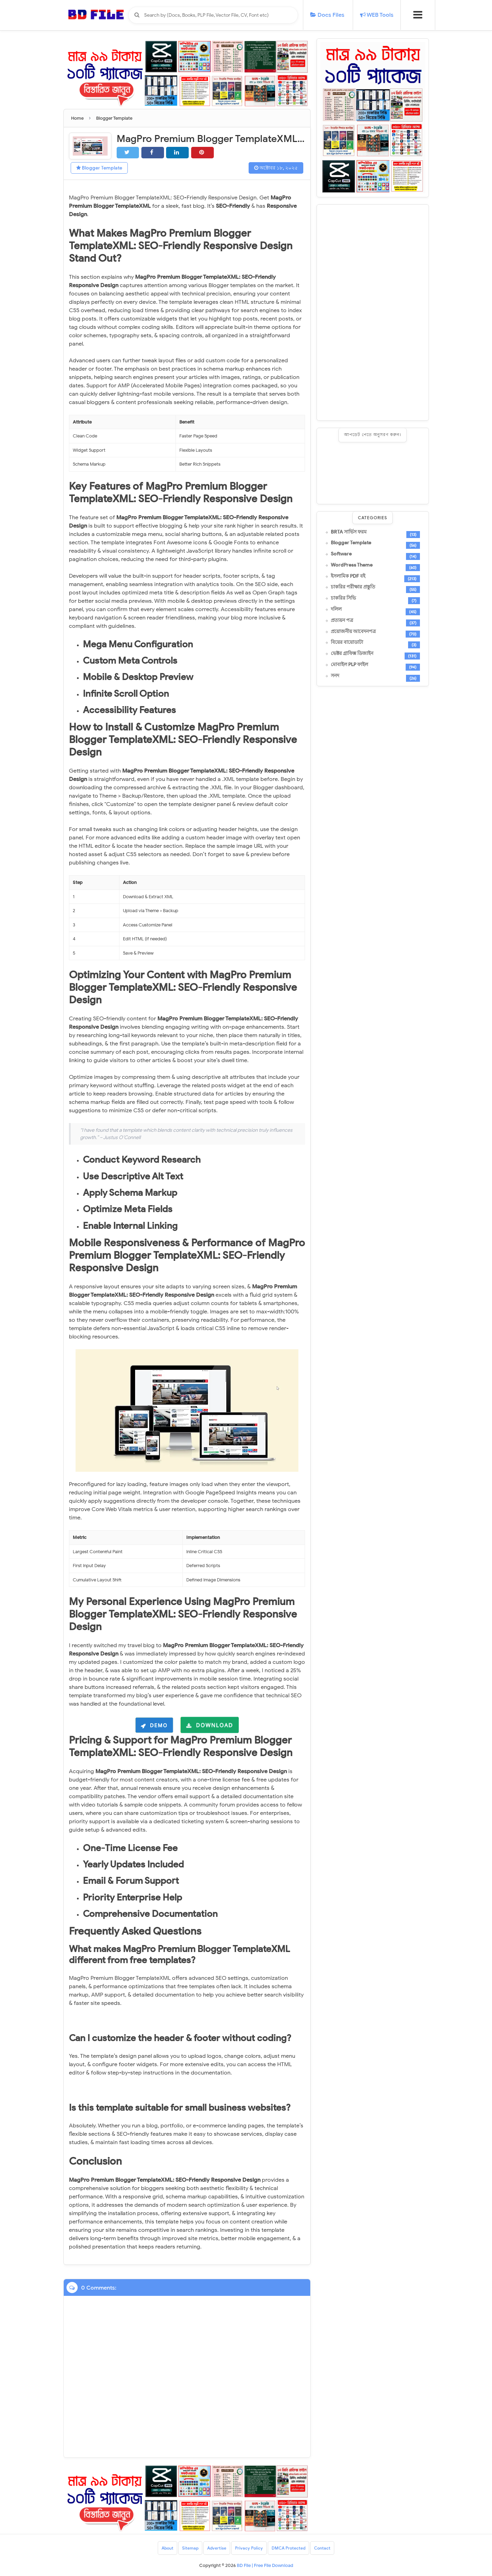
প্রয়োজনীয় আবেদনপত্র (353, 631)
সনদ (335, 676)
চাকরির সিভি (343, 598)
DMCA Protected (288, 2548)
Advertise (216, 2548)
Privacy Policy (249, 2548)
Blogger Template (99, 168)
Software (341, 554)
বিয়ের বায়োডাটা (347, 642)
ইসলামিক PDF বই (348, 576)
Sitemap (190, 2548)
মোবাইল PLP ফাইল (349, 664)
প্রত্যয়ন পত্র (342, 620)
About (167, 2548)
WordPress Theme (352, 565)
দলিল (336, 609)
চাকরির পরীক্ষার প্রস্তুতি (353, 587)
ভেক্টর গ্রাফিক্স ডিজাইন (352, 653)
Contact (322, 2548)
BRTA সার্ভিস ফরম (349, 532)
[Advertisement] (372, 312)
